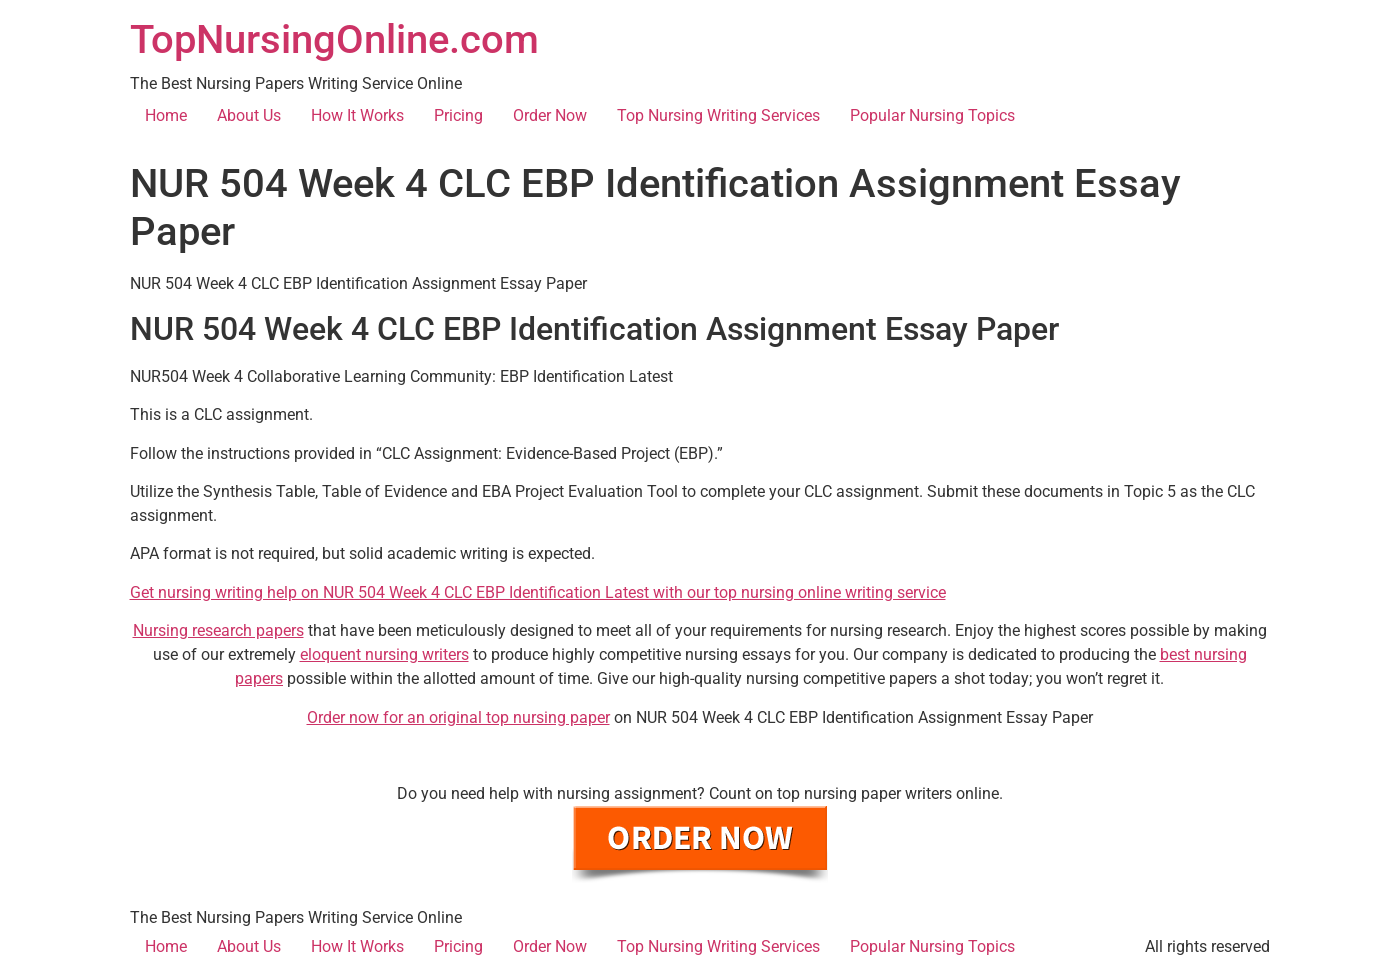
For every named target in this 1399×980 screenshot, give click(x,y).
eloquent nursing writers (384, 654)
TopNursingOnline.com (334, 39)
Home (166, 115)
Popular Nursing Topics (932, 115)
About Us (249, 115)
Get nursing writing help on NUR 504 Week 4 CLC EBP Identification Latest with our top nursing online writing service (538, 592)
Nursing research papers (218, 630)
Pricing (458, 115)
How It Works (357, 115)
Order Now (550, 115)
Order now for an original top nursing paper (458, 717)
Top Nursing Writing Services (718, 115)
